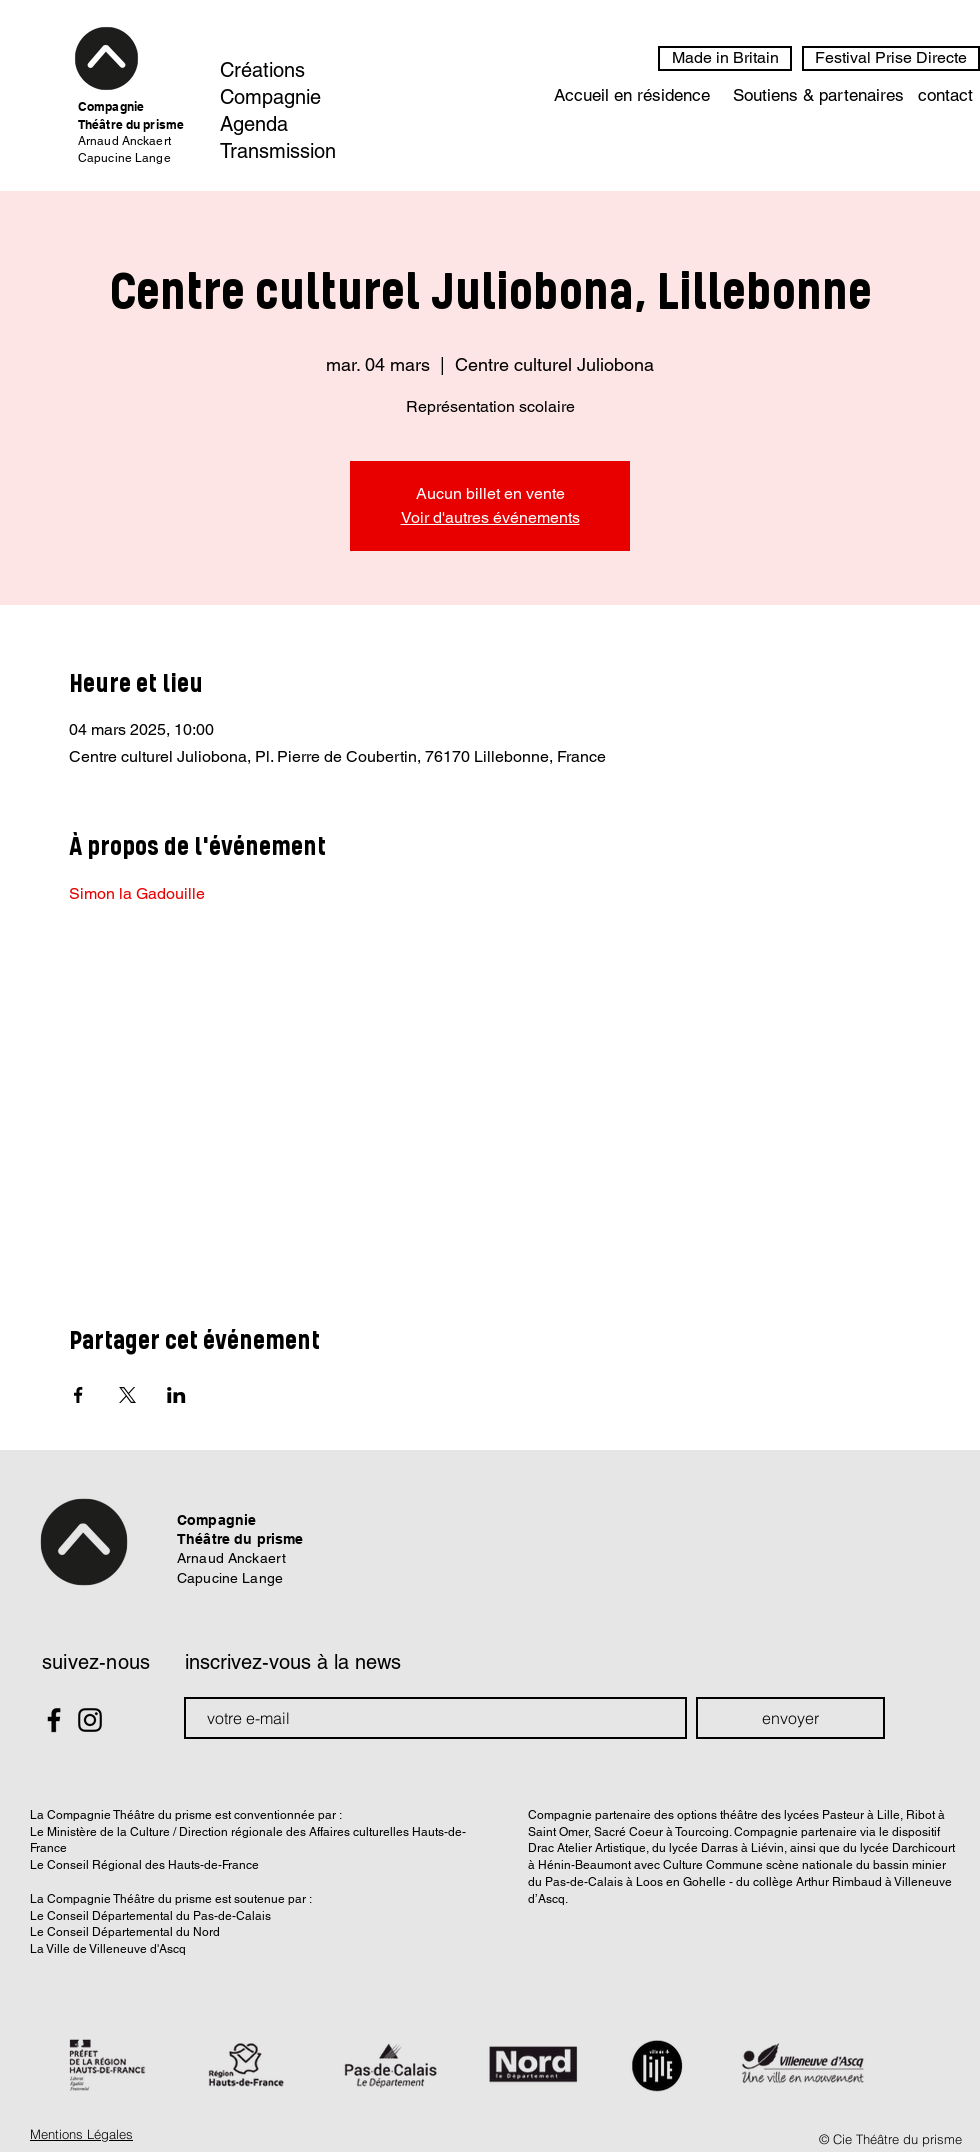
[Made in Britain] (725, 58)
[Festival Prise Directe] (891, 58)
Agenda (254, 124)
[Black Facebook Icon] (54, 1720)
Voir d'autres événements (490, 517)
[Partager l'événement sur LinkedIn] (176, 1395)
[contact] (945, 96)
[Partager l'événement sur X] (127, 1395)
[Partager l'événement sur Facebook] (78, 1395)
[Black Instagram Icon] (90, 1720)
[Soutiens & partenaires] (818, 96)
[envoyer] (790, 1718)
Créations (262, 70)
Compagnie (270, 97)
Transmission (278, 151)
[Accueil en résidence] (632, 96)
